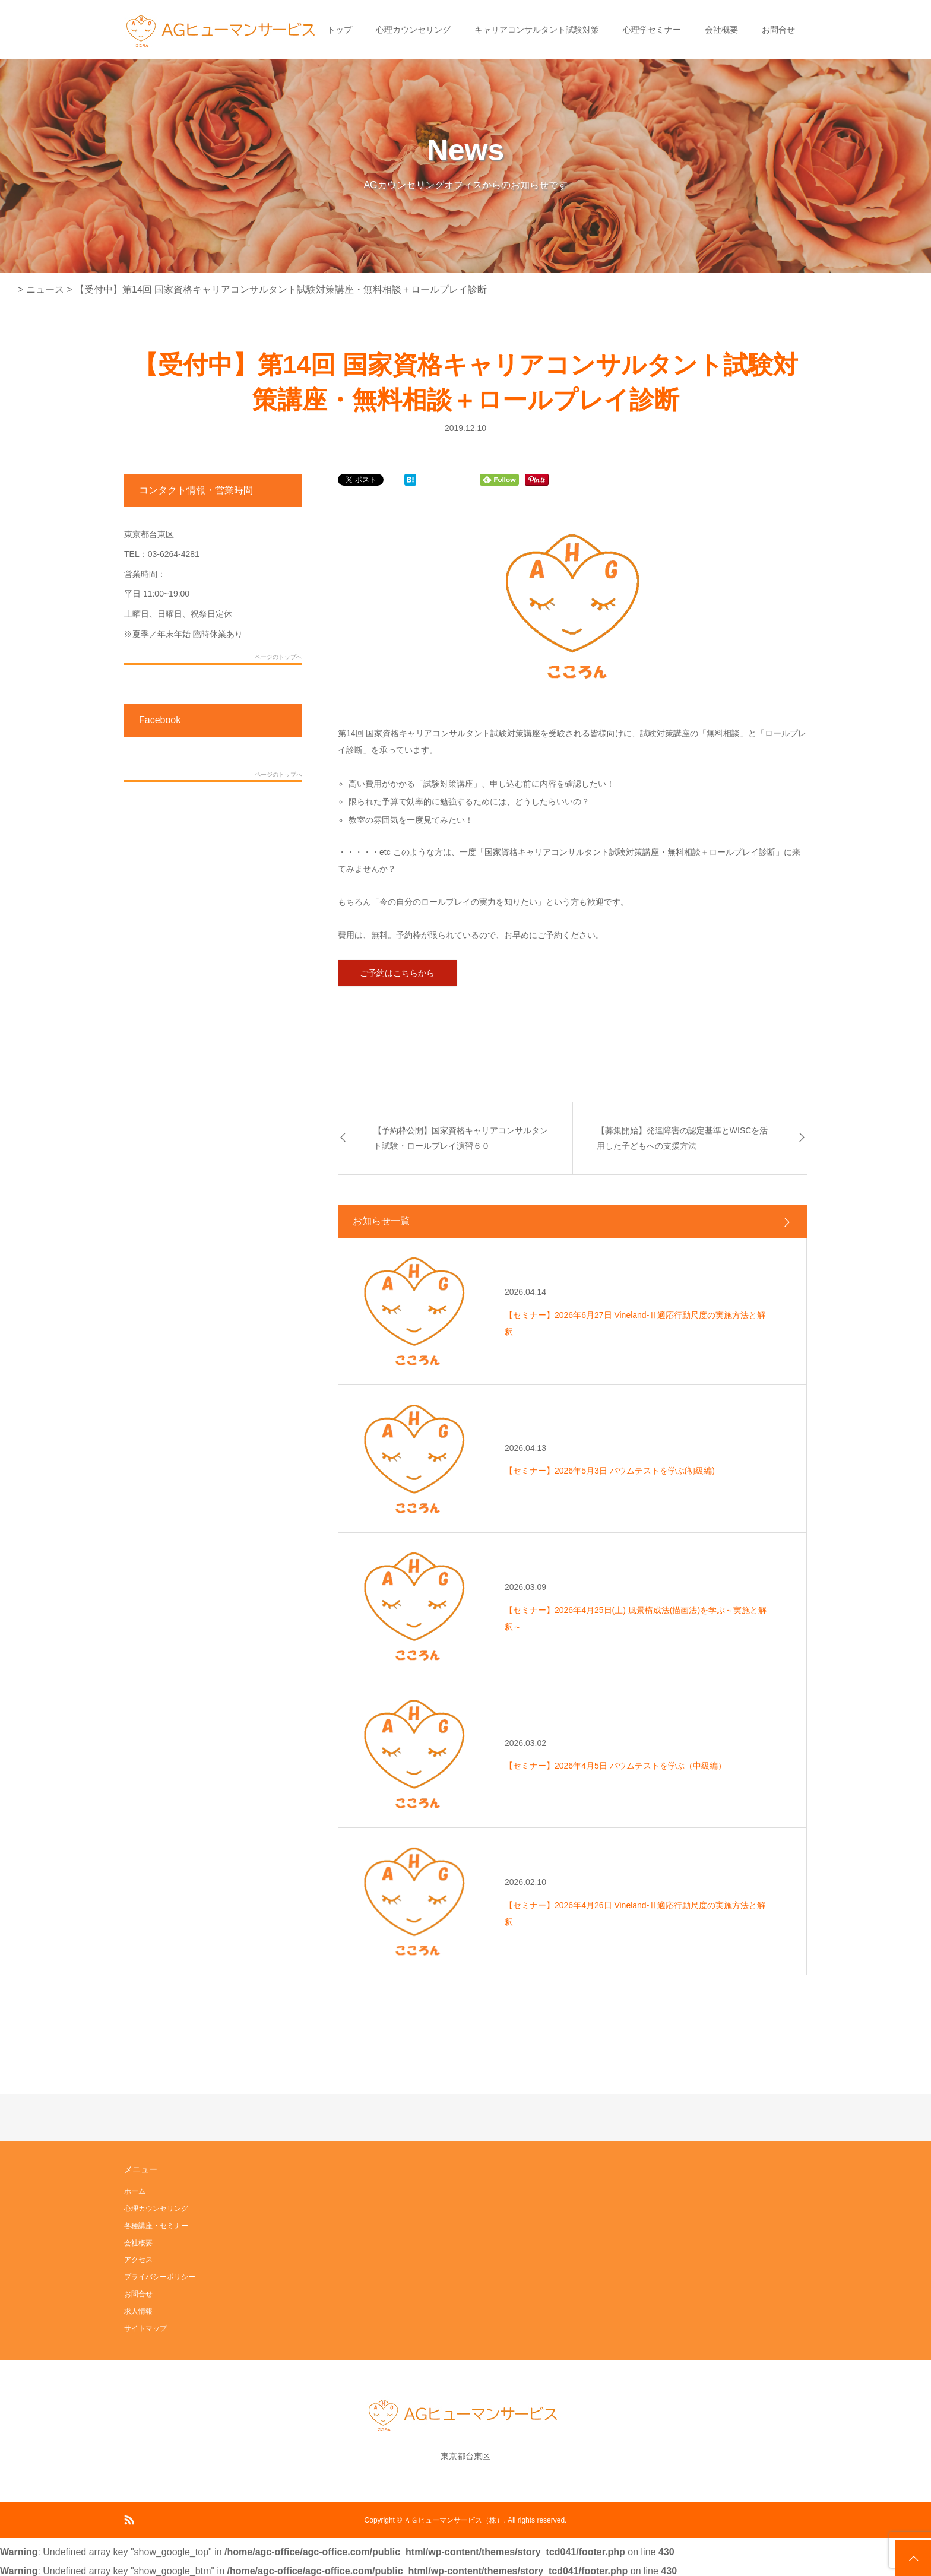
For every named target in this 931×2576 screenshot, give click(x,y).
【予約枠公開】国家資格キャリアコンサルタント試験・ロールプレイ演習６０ (460, 1138)
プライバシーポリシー (159, 2277)
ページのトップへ (278, 657)
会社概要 (721, 29)
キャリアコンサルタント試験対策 (536, 29)
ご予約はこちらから (397, 973)
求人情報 (138, 2311)
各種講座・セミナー (156, 2226)
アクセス (138, 2259)
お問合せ (778, 29)
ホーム (134, 2191)
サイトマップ (145, 2328)
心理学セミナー (652, 29)
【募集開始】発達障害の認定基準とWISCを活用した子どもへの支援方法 (682, 1138)
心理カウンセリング (413, 29)
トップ (339, 29)
